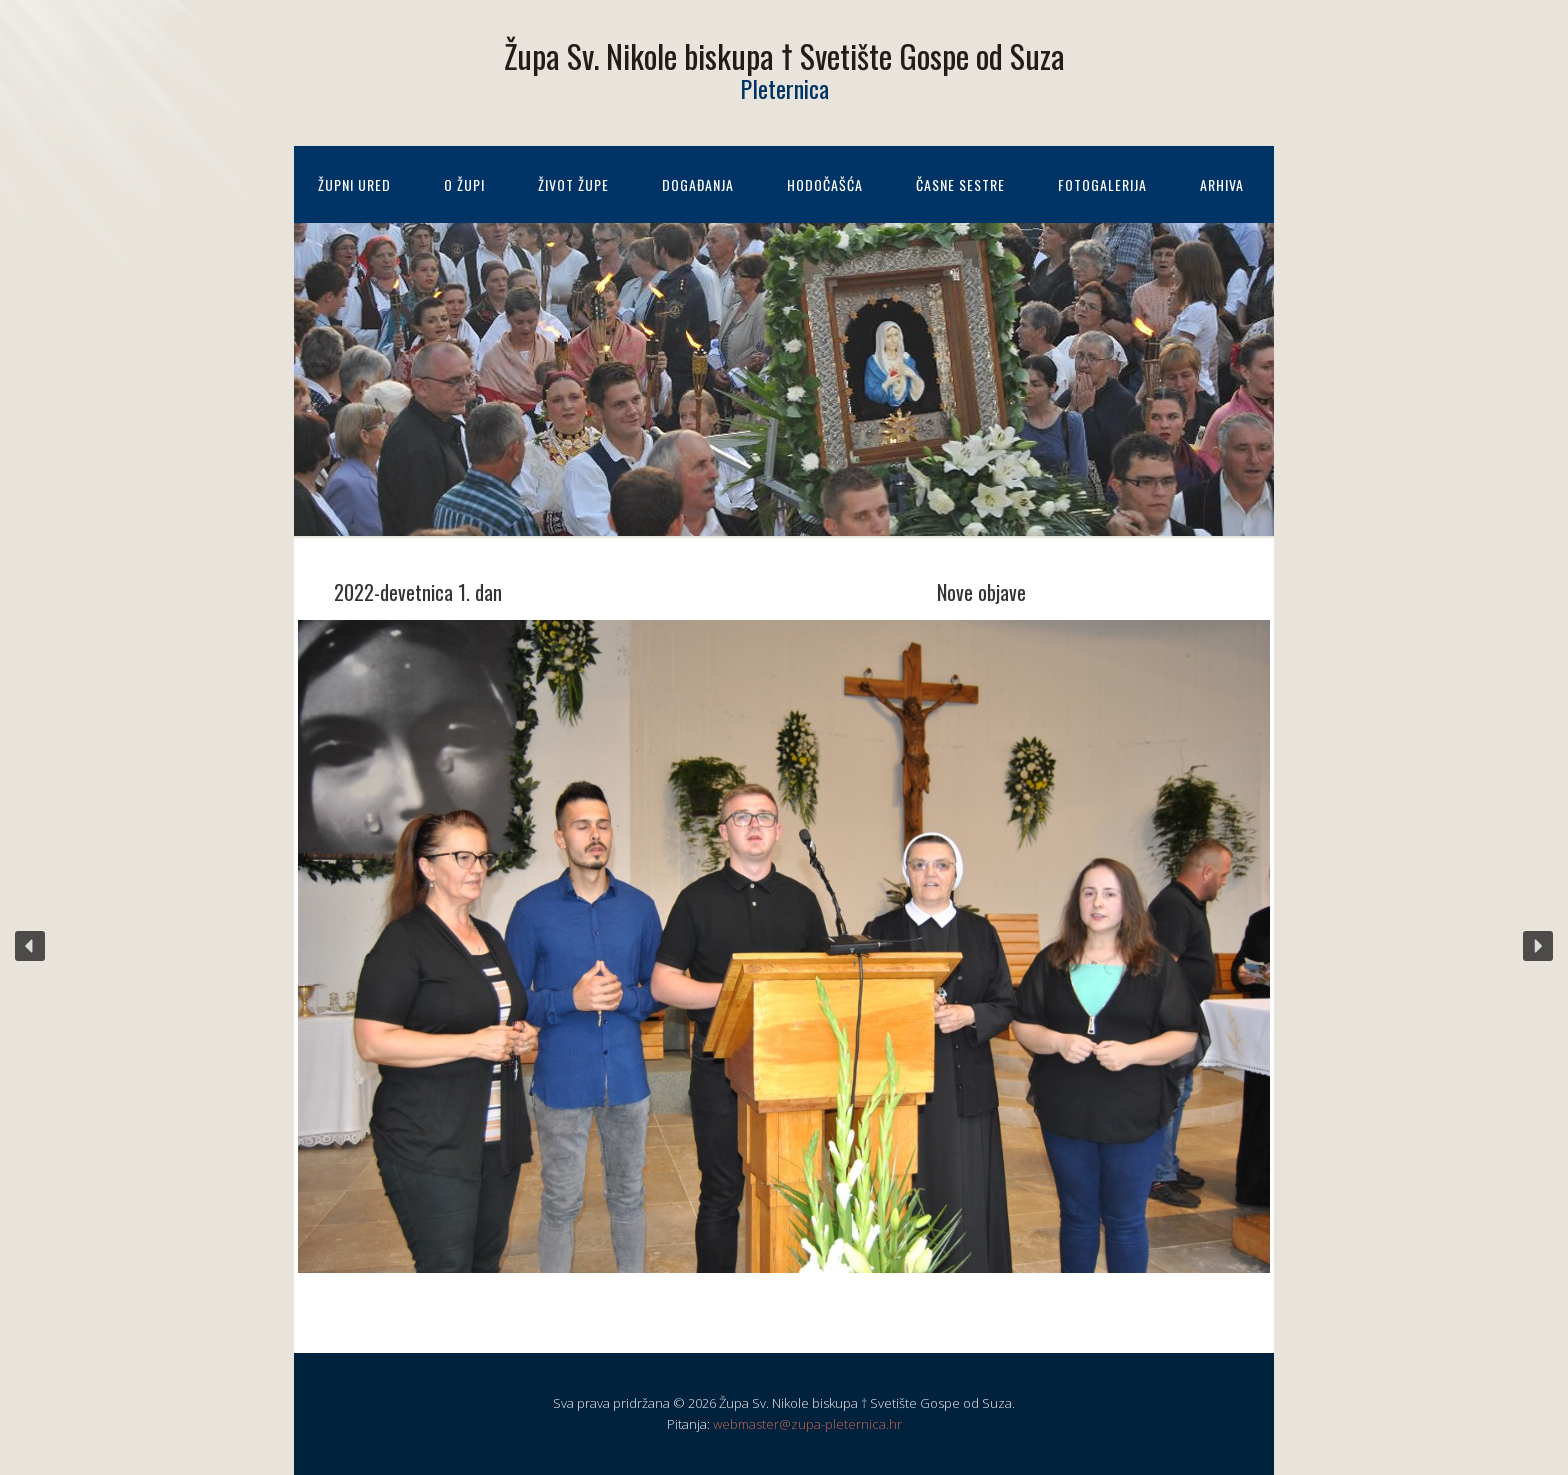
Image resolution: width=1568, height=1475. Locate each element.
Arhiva (1222, 184)
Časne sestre (960, 184)
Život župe (573, 184)
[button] (30, 946)
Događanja (698, 184)
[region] (784, 946)
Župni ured (354, 184)
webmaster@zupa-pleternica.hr (807, 1424)
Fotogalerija (1102, 184)
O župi (464, 184)
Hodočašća (825, 184)
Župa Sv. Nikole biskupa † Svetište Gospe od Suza (784, 55)
